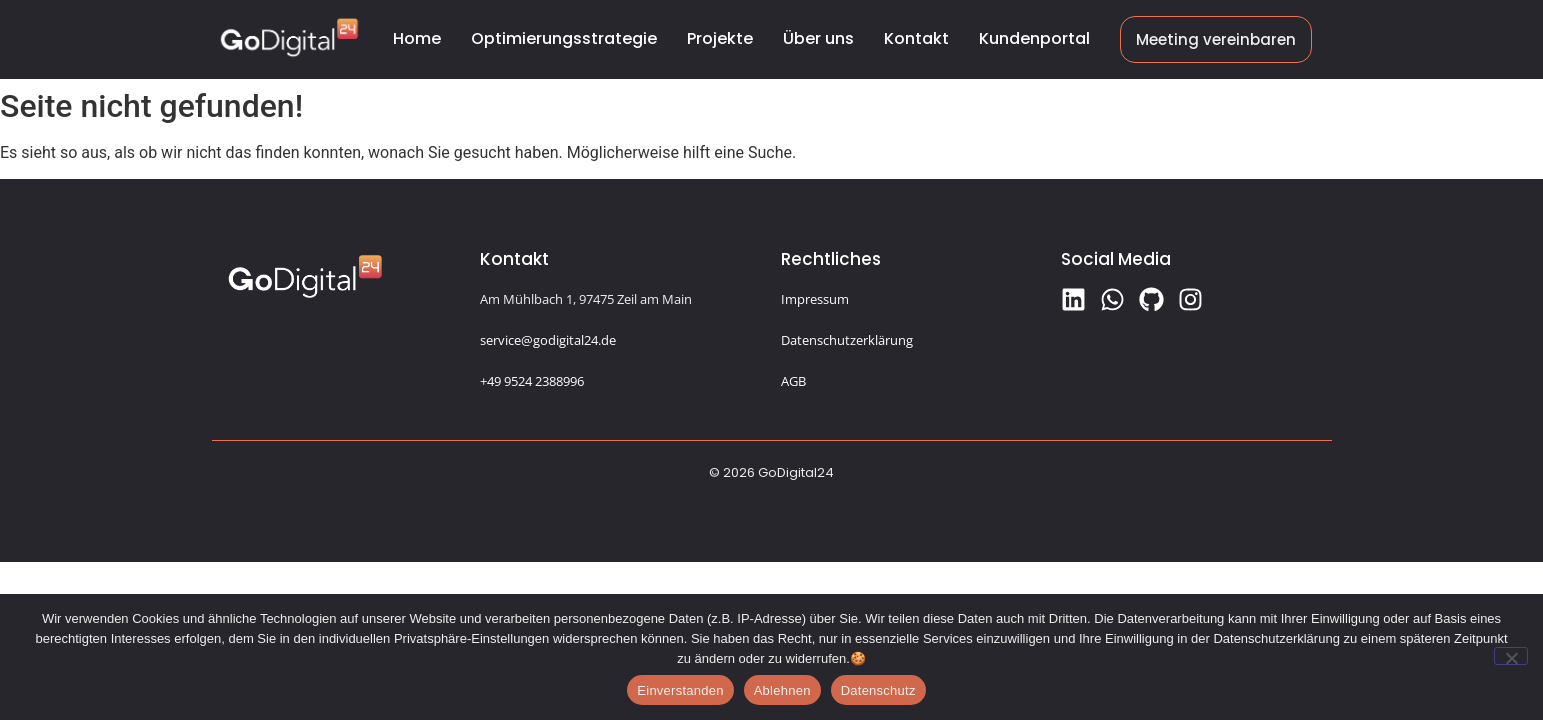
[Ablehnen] (1511, 656)
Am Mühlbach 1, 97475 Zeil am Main (586, 299)
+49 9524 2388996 (532, 381)
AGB (793, 381)
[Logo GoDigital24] (290, 37)
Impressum (815, 299)
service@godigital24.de (548, 340)
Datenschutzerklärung (847, 340)
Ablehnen (782, 690)
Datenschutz (878, 690)
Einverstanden (680, 690)
